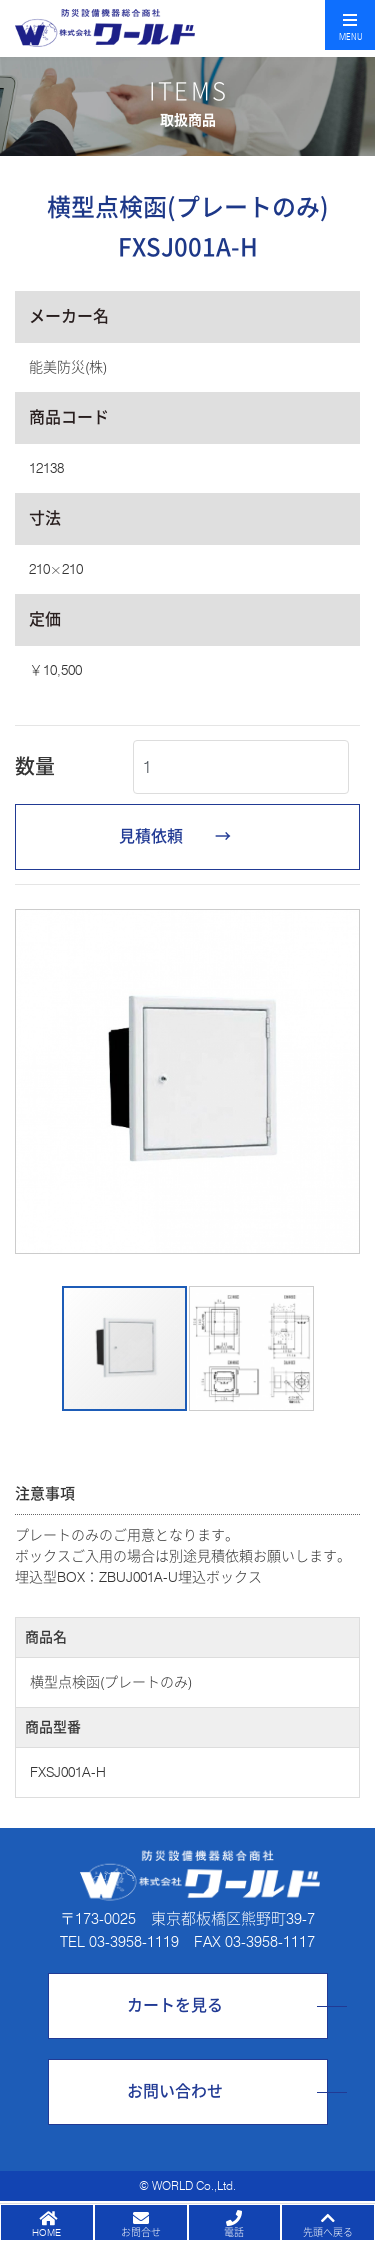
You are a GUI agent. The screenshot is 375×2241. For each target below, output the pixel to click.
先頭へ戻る (328, 2232)
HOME (46, 2232)
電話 (234, 2232)
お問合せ (141, 2232)
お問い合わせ (175, 2091)
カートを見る (175, 2005)
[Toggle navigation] (350, 25)
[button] (33, 1082)
